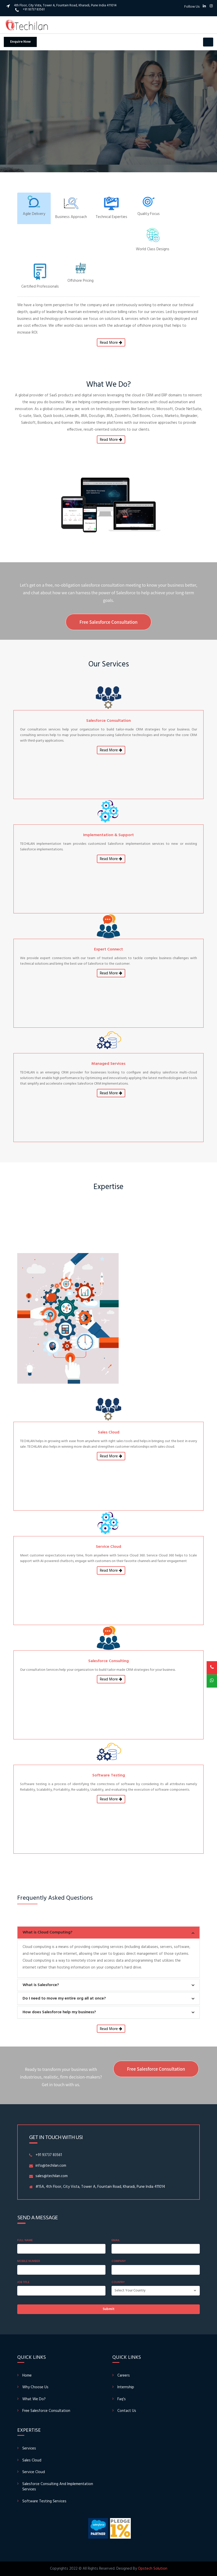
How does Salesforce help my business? (59, 2012)
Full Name (25, 2240)
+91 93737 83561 (34, 9)
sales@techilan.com (51, 2176)
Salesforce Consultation (108, 720)
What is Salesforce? (41, 1985)
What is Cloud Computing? (48, 1932)
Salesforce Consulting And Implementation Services (57, 2486)
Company (119, 2261)
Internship (125, 2387)
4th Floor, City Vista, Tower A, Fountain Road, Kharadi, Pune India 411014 (65, 5)
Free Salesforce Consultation (108, 622)
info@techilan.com (50, 2166)
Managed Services (108, 1063)
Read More (111, 342)
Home (27, 2375)
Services (29, 2448)
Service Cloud (108, 1546)
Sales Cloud (108, 1432)
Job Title (23, 2282)
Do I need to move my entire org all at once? (64, 1998)
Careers (123, 2375)
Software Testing (108, 1775)
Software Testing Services (44, 2501)
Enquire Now (20, 42)
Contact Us (126, 2411)
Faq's (121, 2399)
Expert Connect (108, 949)
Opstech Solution (152, 2569)
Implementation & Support (108, 835)
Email (116, 2240)
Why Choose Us (35, 2387)
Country (118, 2282)
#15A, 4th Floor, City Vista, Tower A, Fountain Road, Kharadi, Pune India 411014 (100, 2187)
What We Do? (34, 2399)
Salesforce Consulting (108, 1661)
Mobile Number (28, 2261)
